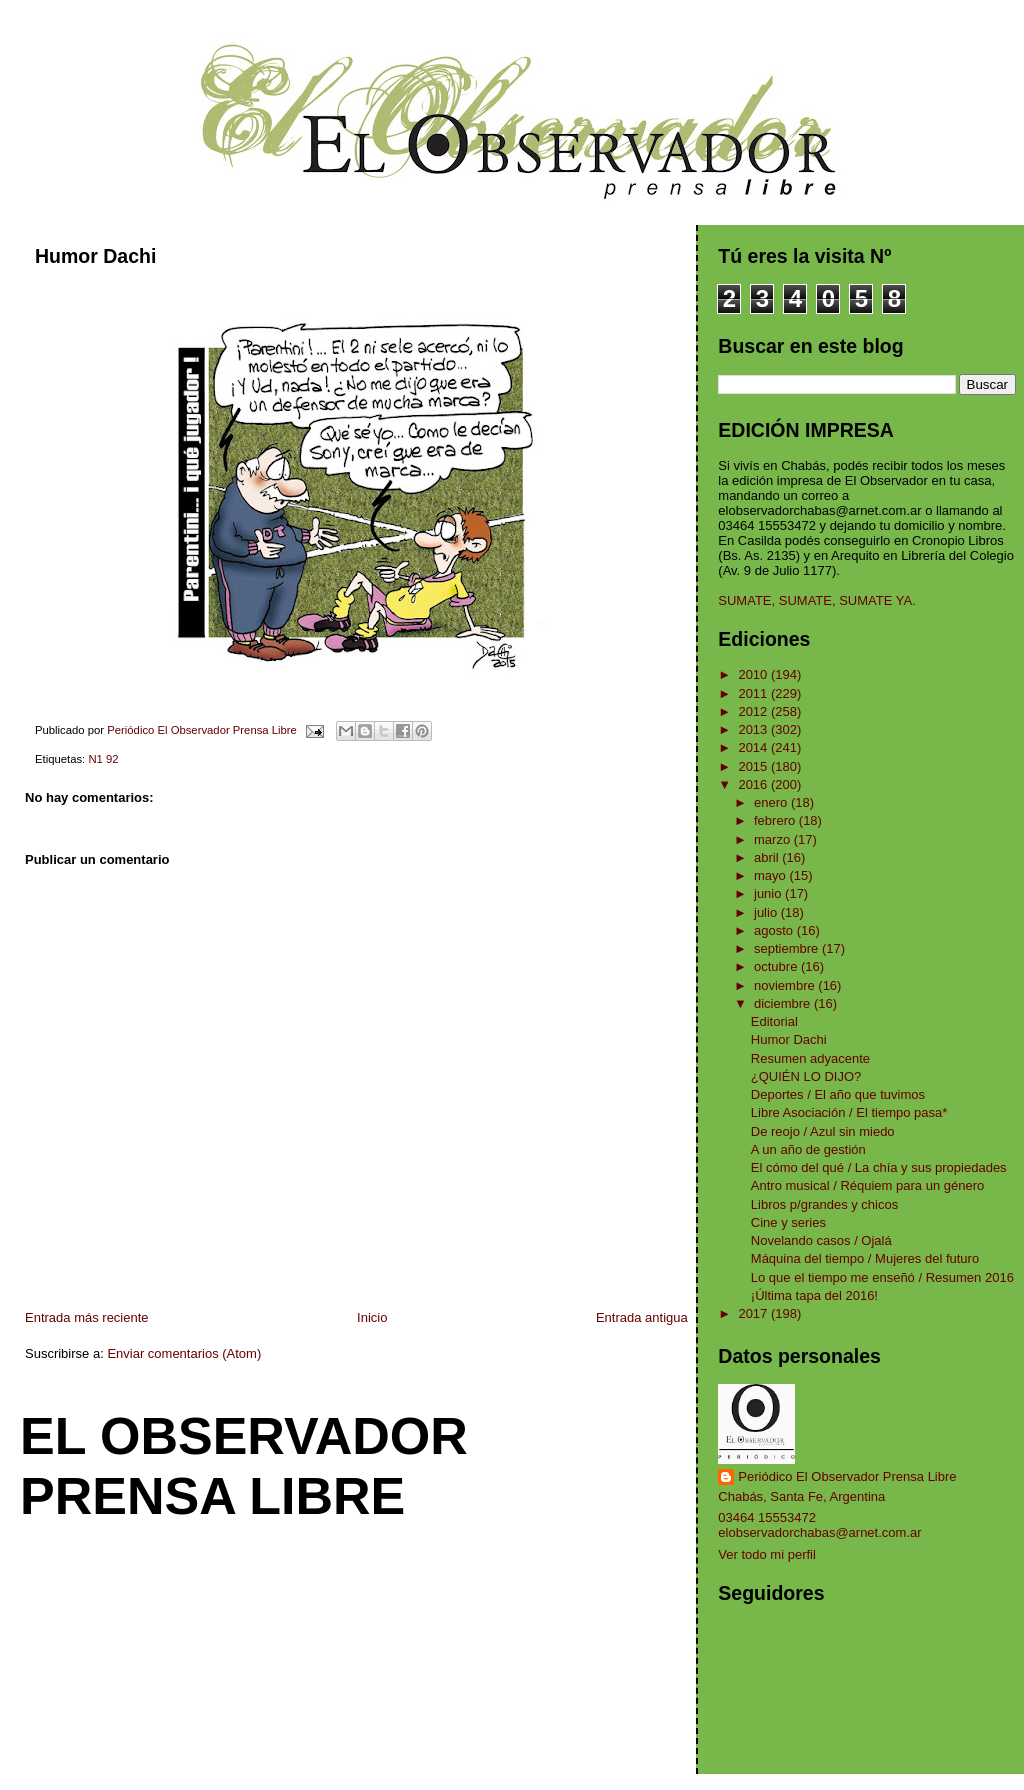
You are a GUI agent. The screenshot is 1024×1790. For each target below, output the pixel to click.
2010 (754, 674)
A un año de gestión (808, 1149)
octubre (777, 966)
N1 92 (103, 759)
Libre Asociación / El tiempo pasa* (849, 1112)
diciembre (784, 1003)
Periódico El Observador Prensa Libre (847, 1476)
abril (768, 857)
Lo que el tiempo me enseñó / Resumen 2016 (882, 1277)
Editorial (774, 1021)
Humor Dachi (789, 1039)
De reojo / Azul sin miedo (823, 1131)
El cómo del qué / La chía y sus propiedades (879, 1167)
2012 (754, 711)
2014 (754, 747)
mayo (771, 875)
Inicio (372, 1317)
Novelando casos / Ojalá (821, 1240)
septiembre (788, 948)
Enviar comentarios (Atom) (184, 1353)
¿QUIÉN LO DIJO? (806, 1076)
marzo (774, 839)
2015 (754, 766)
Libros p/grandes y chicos (824, 1204)
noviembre (786, 985)
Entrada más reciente (87, 1317)
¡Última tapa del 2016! (814, 1295)
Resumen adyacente (810, 1058)
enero (772, 802)
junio (769, 893)
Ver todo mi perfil (767, 1554)
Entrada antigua (642, 1317)
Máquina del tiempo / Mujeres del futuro (865, 1258)
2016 (754, 784)
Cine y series (788, 1222)
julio (767, 912)
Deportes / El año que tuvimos (838, 1094)
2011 (754, 693)
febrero (776, 820)
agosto (775, 930)
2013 (754, 729)
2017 (754, 1313)
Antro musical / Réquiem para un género (867, 1185)
